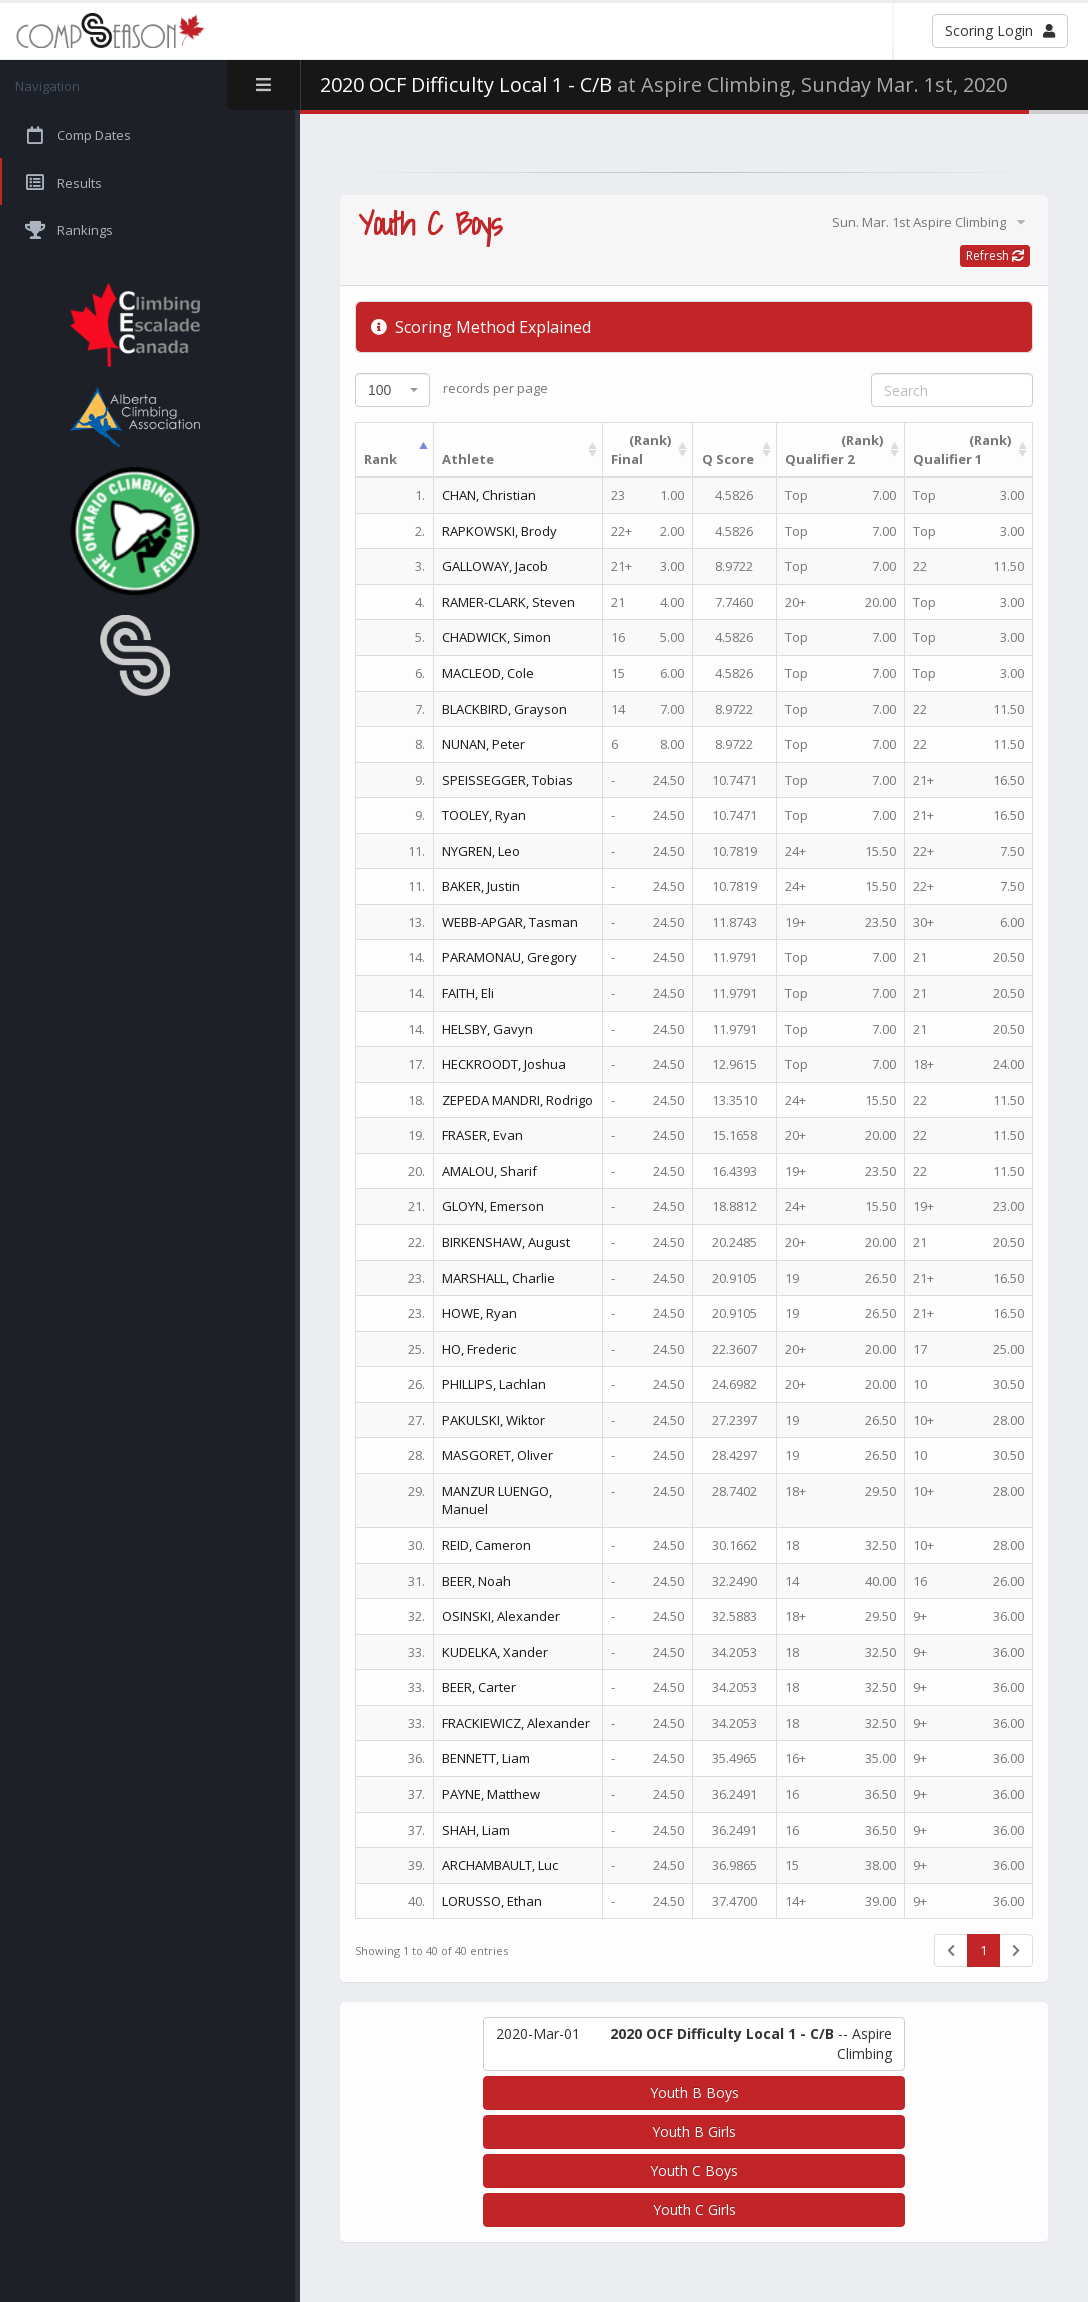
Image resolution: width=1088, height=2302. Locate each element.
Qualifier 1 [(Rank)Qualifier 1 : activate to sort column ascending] (962, 449)
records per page (451, 390)
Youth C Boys (694, 2170)
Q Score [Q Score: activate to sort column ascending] (728, 459)
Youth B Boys (694, 2092)
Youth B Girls (694, 2131)
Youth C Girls (694, 2209)
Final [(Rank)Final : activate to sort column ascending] (640, 449)
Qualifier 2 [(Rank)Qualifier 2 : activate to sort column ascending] (834, 449)
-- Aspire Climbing (694, 2043)
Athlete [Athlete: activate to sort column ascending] (468, 459)
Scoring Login (1000, 30)
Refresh (995, 255)
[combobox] (392, 390)
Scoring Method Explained (481, 327)
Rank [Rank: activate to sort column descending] (380, 459)
